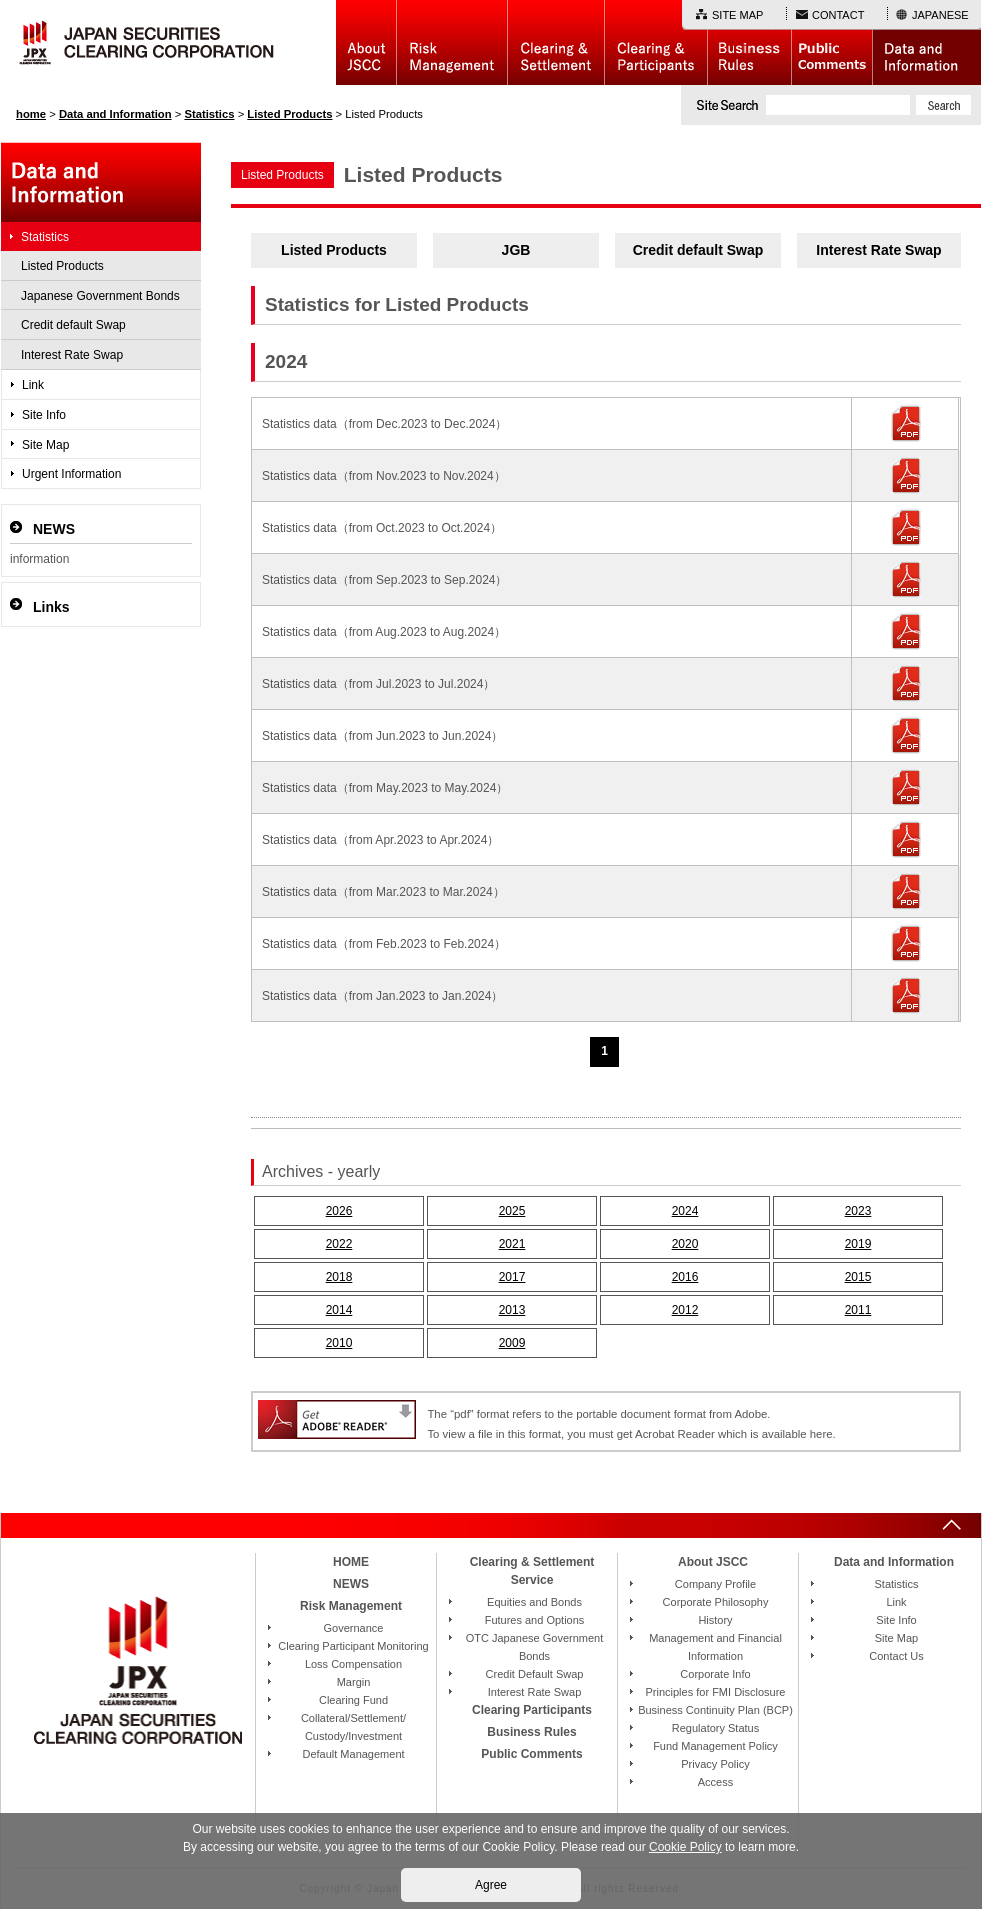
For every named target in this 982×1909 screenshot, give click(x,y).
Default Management (353, 1754)
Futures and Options (535, 1620)
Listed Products (334, 250)
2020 (685, 1244)
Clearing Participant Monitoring (353, 1646)
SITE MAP (737, 15)
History (715, 1620)
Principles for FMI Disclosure (716, 1692)
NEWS (351, 1584)
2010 (339, 1343)
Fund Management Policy (715, 1746)
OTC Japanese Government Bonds (535, 1647)
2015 (858, 1277)
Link (33, 385)
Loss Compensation (353, 1664)
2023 (858, 1211)
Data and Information (926, 42)
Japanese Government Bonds (100, 296)
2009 (512, 1343)
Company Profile (715, 1584)
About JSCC (366, 42)
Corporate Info (715, 1674)
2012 (685, 1310)
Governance (354, 1628)
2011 (858, 1310)
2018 (339, 1277)
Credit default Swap (698, 250)
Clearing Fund (353, 1700)
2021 (512, 1244)
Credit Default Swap (535, 1674)
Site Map (45, 445)
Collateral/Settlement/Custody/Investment (353, 1727)
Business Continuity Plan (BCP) (715, 1710)
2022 (339, 1244)
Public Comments (831, 42)
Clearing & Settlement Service (532, 1571)
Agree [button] (491, 1885)
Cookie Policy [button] (685, 1847)
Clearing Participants (655, 42)
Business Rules (749, 42)
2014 (339, 1310)
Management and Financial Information (715, 1647)
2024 (685, 1211)
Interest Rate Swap (878, 250)
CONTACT (838, 15)
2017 (512, 1277)
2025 (512, 1211)
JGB (516, 250)
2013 (512, 1310)
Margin (354, 1682)
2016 (685, 1277)
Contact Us (896, 1656)
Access (715, 1782)
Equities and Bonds (534, 1602)
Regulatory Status (715, 1728)
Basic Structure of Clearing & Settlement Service (555, 42)
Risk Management (452, 42)
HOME (351, 1562)
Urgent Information (71, 474)
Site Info (44, 415)
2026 (339, 1211)
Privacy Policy (715, 1764)
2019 (858, 1244)
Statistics (45, 237)
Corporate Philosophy (716, 1602)
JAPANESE (940, 15)
